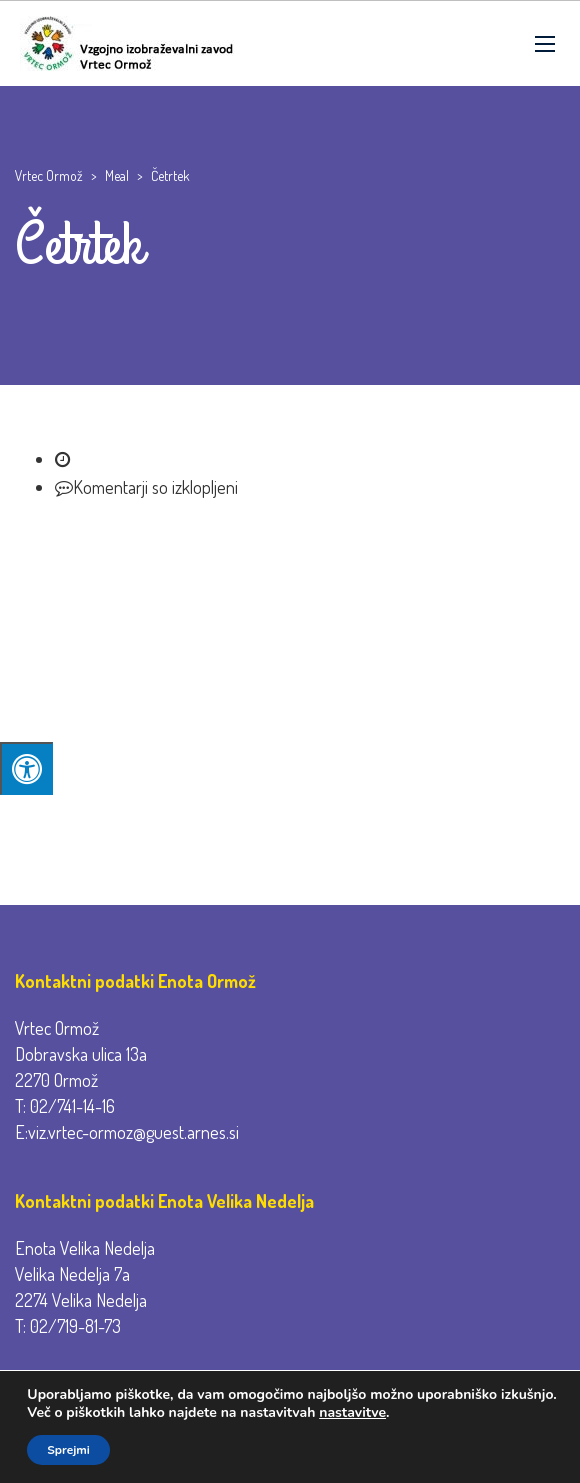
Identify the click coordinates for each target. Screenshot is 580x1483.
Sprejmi (68, 1450)
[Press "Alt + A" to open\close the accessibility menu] (26, 768)
